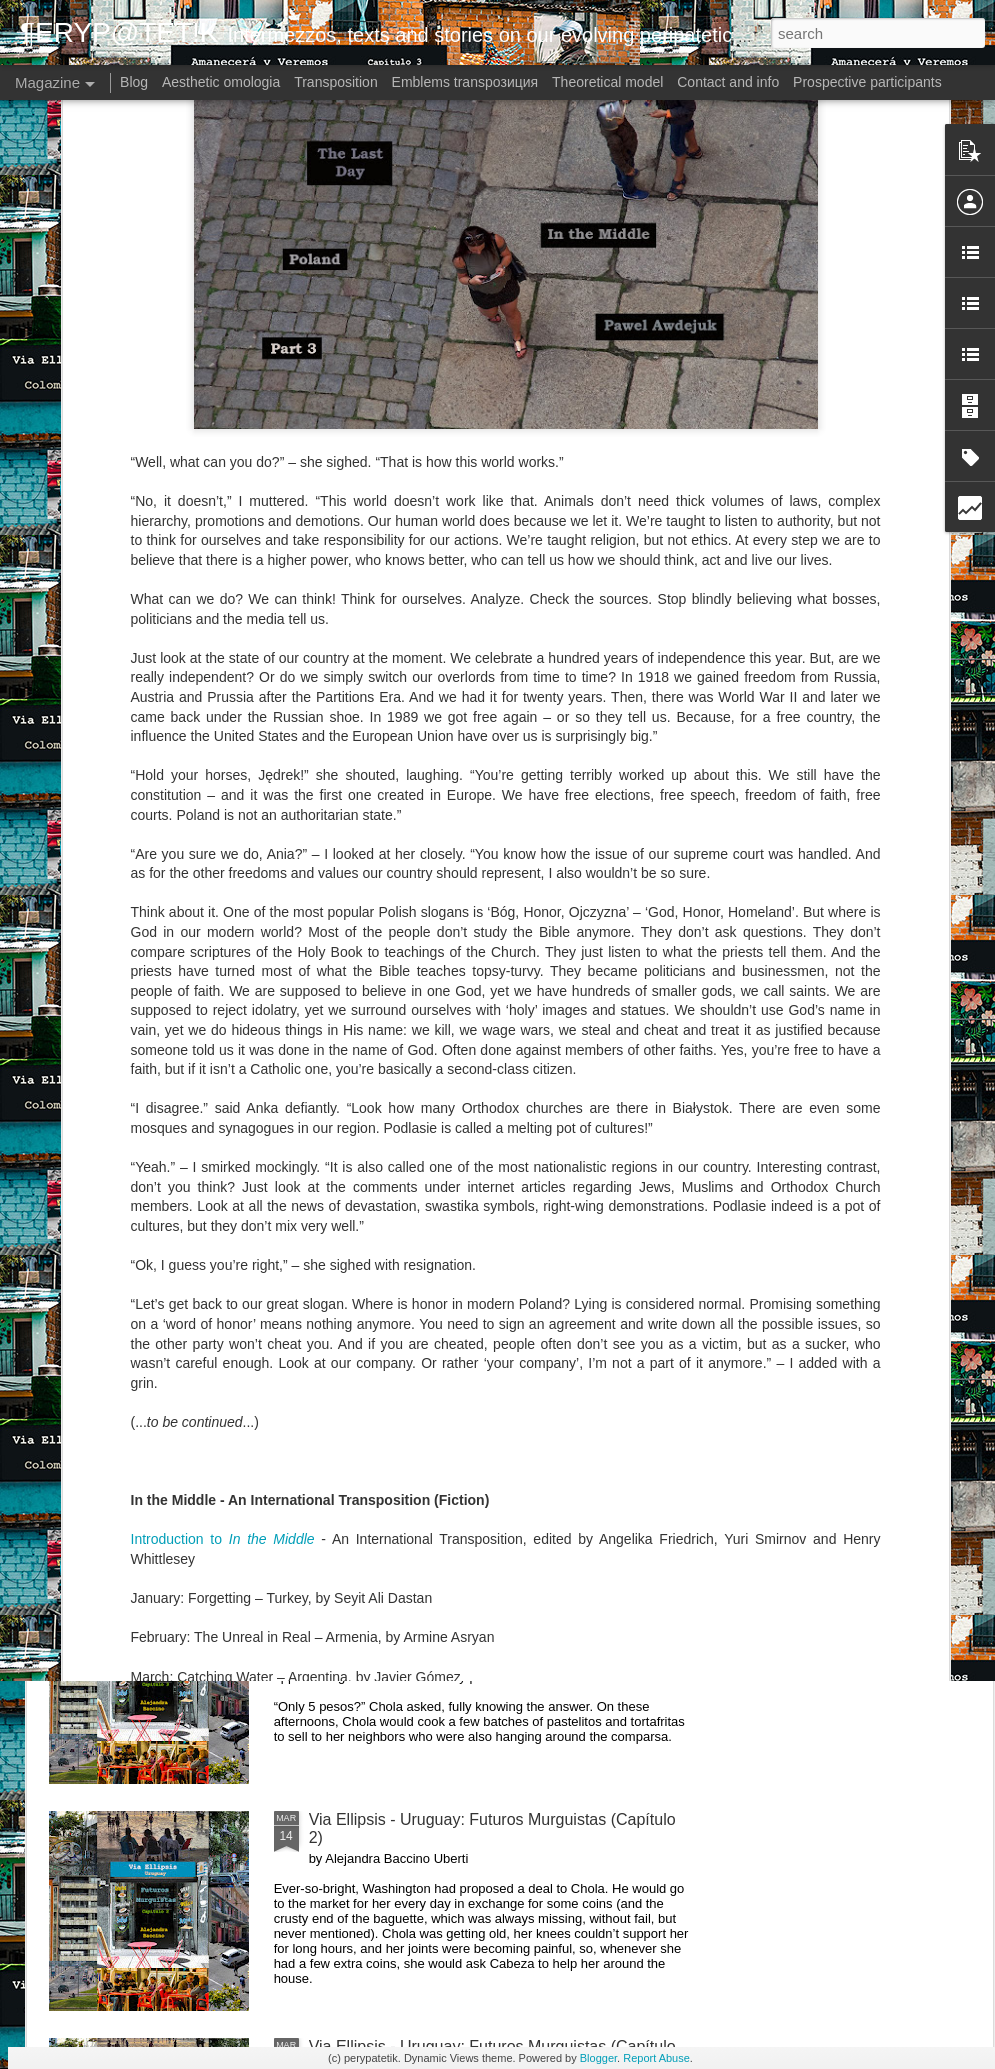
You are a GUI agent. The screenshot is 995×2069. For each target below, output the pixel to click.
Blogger (598, 2058)
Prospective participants (867, 82)
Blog (134, 82)
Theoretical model (607, 82)
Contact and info (728, 82)
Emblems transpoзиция (465, 82)
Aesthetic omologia (221, 82)
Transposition (336, 82)
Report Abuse (656, 2058)
